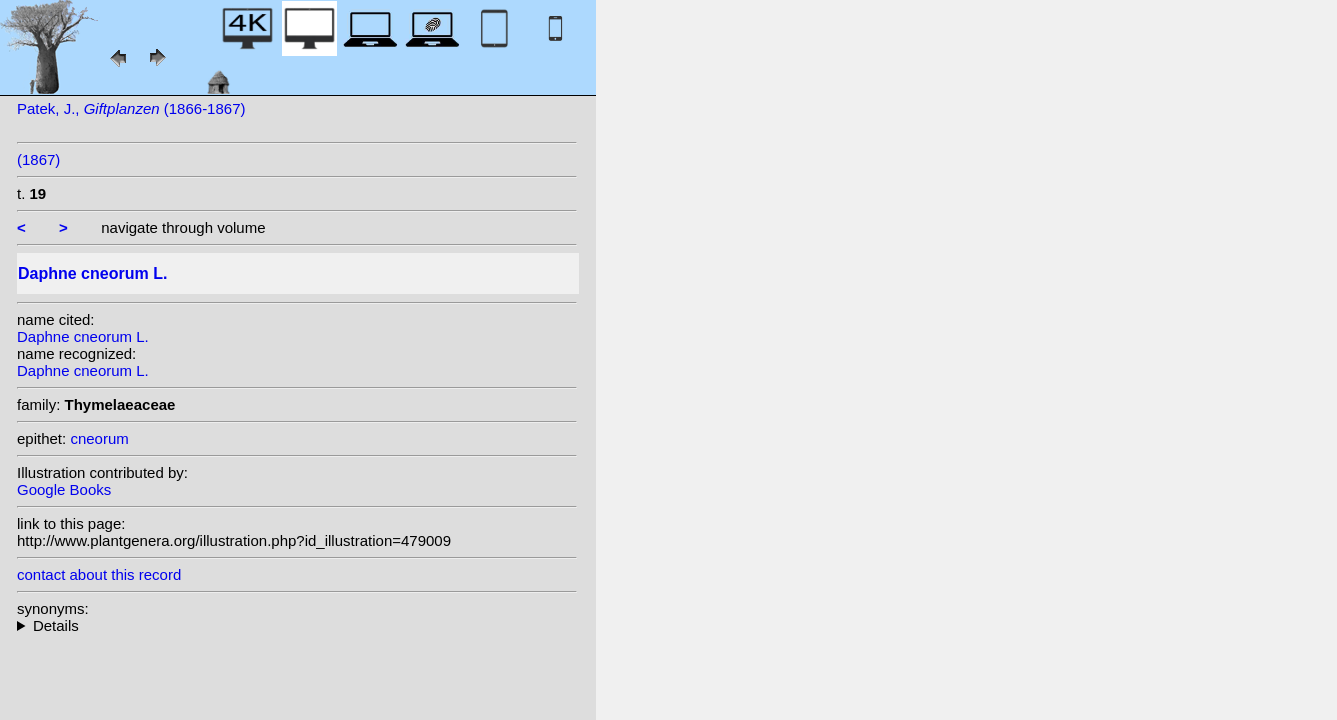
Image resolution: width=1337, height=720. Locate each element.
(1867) (38, 159)
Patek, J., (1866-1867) (131, 108)
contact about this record (99, 574)
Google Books (64, 489)
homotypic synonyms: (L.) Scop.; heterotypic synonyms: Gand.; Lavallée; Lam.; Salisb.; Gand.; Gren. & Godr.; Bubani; (297, 625)
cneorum (99, 438)
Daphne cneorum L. (83, 336)
